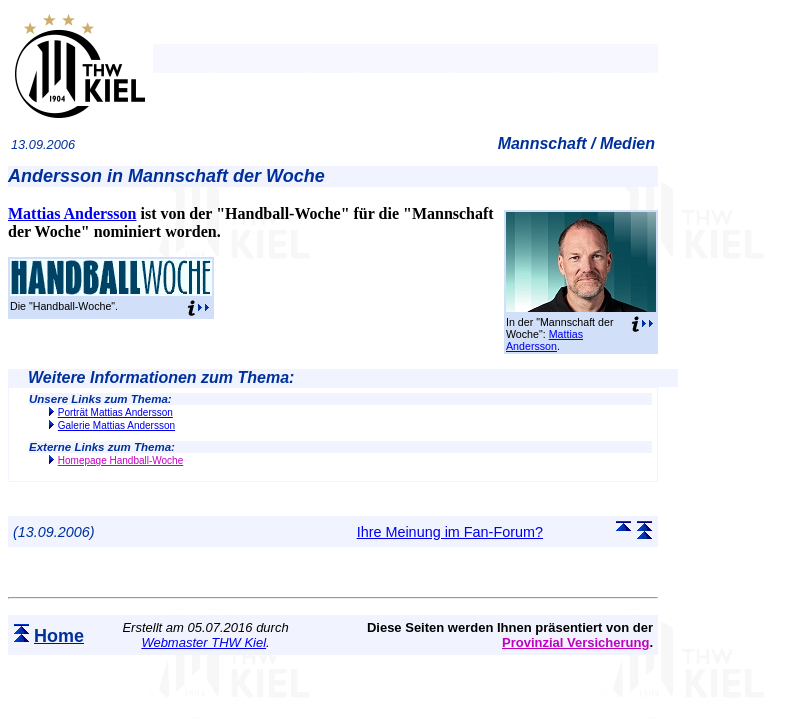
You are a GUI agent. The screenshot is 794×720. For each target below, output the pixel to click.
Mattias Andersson (544, 340)
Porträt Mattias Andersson (115, 412)
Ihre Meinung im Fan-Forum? (450, 532)
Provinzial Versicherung (575, 642)
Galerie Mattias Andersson (116, 425)
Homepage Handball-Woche (120, 460)
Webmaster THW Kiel (203, 642)
